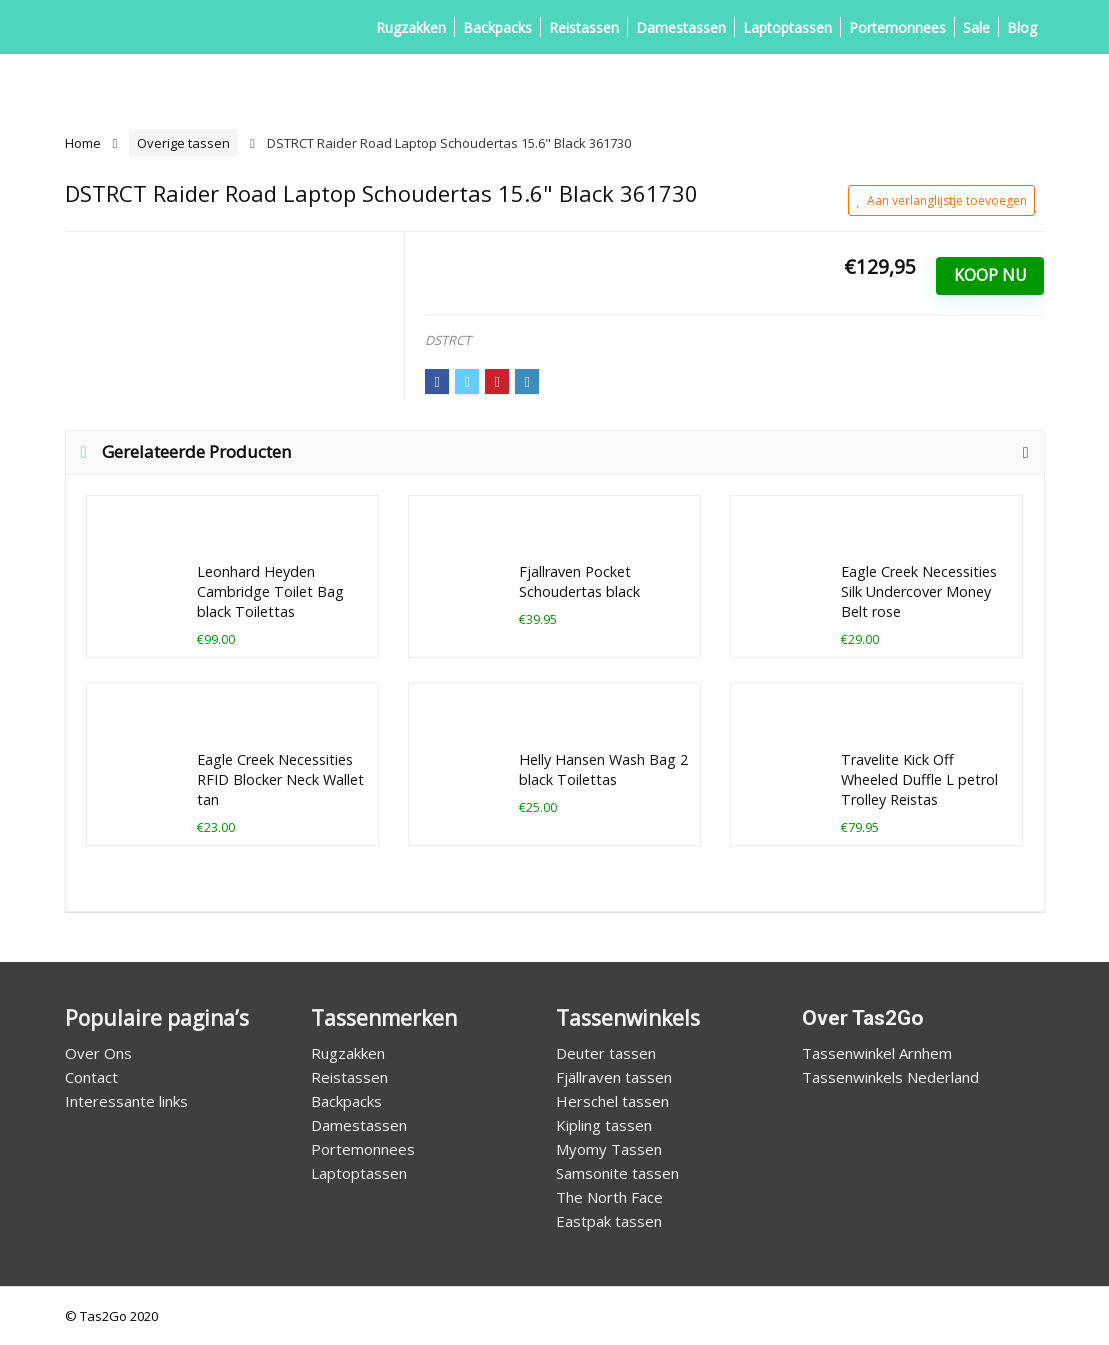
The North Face (609, 1197)
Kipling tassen (604, 1125)
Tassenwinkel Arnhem (877, 1053)
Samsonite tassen (617, 1173)
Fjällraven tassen (614, 1077)
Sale (976, 27)
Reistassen (584, 27)
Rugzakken (411, 27)
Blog (1022, 27)
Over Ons (98, 1053)
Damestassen (681, 27)
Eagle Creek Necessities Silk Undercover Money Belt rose (919, 591)
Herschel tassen (612, 1101)
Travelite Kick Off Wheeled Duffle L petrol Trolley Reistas (919, 779)
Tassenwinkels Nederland (890, 1077)
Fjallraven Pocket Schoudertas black (579, 581)
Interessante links (126, 1101)
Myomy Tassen (609, 1149)
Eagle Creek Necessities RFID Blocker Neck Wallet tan (280, 779)
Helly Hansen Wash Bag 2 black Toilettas (603, 769)
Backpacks (497, 27)
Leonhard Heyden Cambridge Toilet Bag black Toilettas (270, 591)
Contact (91, 1077)
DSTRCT (448, 340)
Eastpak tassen (609, 1221)
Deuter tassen (606, 1053)
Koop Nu (990, 275)
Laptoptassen (787, 27)
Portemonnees (897, 27)
